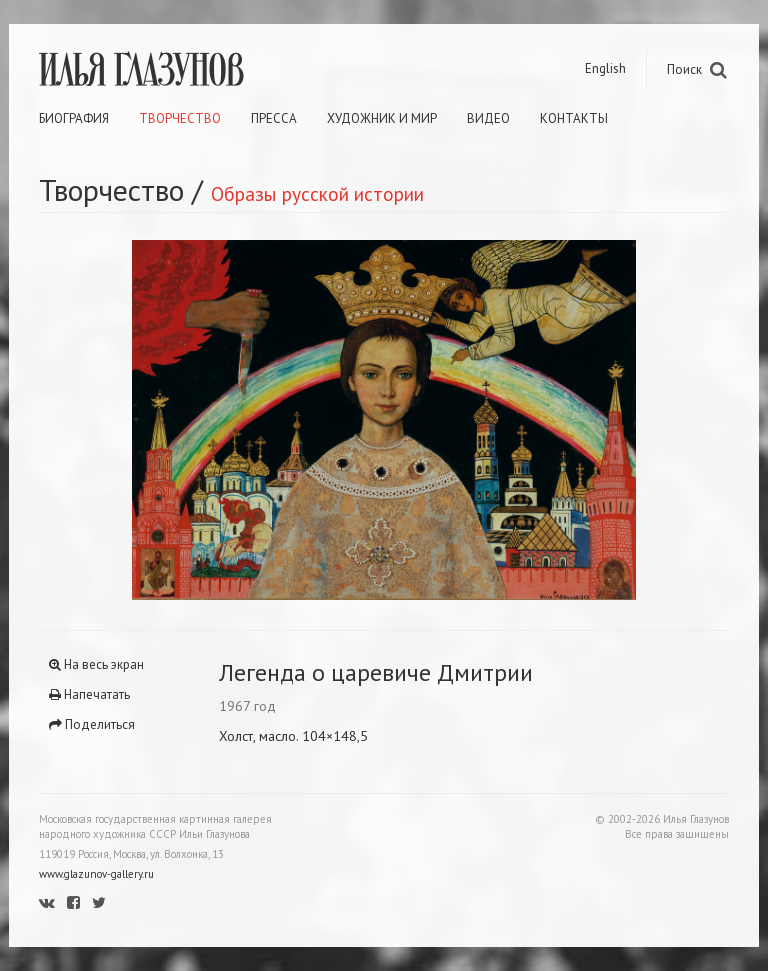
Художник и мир (382, 118)
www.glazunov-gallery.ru (96, 874)
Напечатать (89, 694)
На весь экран (96, 664)
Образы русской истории (317, 193)
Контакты (574, 118)
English (605, 68)
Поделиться (92, 724)
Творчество (180, 118)
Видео (488, 118)
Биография (74, 118)
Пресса (274, 118)
